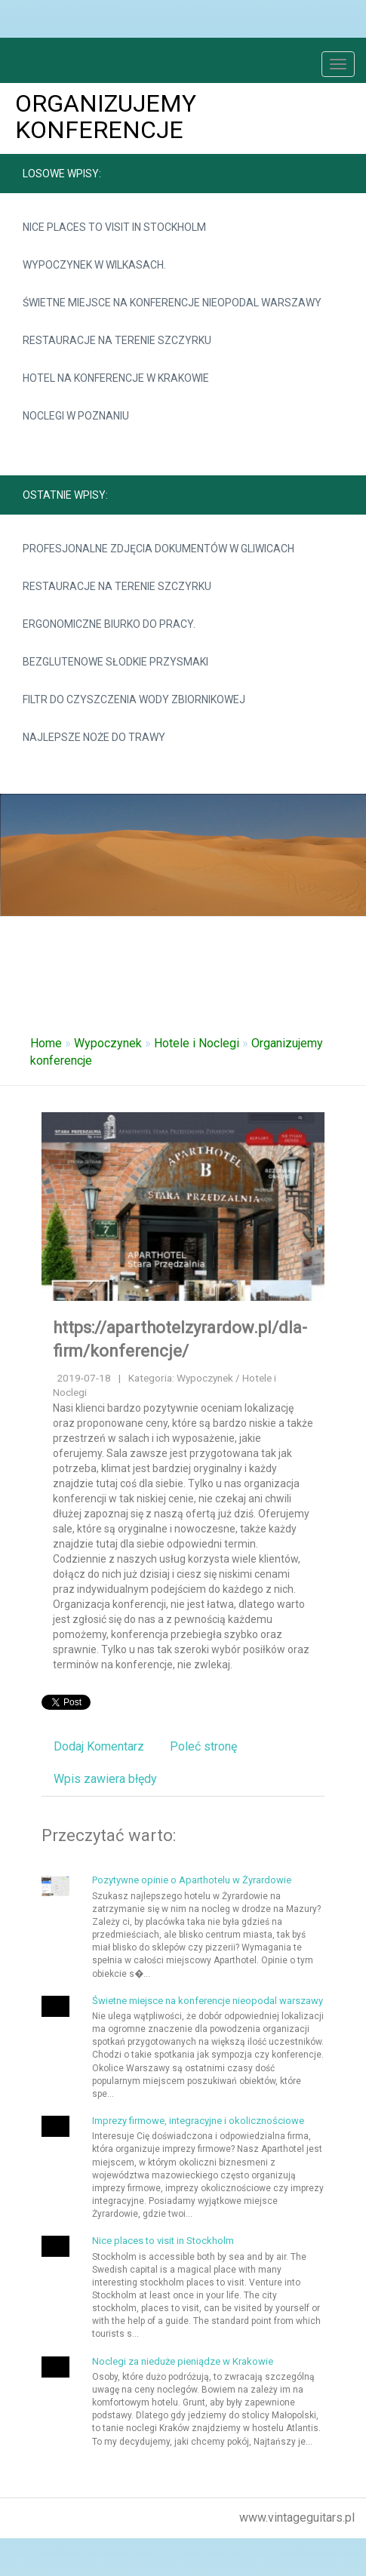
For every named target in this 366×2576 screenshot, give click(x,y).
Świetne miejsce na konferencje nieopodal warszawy (172, 303)
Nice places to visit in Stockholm (114, 227)
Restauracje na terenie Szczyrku (117, 340)
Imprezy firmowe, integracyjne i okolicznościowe (198, 2120)
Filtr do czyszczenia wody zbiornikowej (134, 699)
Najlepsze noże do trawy (94, 737)
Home (46, 1043)
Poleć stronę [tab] (203, 1746)
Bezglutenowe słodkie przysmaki (115, 662)
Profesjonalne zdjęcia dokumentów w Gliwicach (158, 549)
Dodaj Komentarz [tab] (99, 1746)
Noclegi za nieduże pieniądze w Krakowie (182, 2361)
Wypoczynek (108, 1043)
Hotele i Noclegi (196, 1043)
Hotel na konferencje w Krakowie (116, 378)
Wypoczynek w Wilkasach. (94, 265)
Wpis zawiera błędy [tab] (105, 1779)
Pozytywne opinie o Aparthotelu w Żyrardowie (191, 1880)
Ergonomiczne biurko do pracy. (109, 624)
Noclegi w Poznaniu (76, 416)
